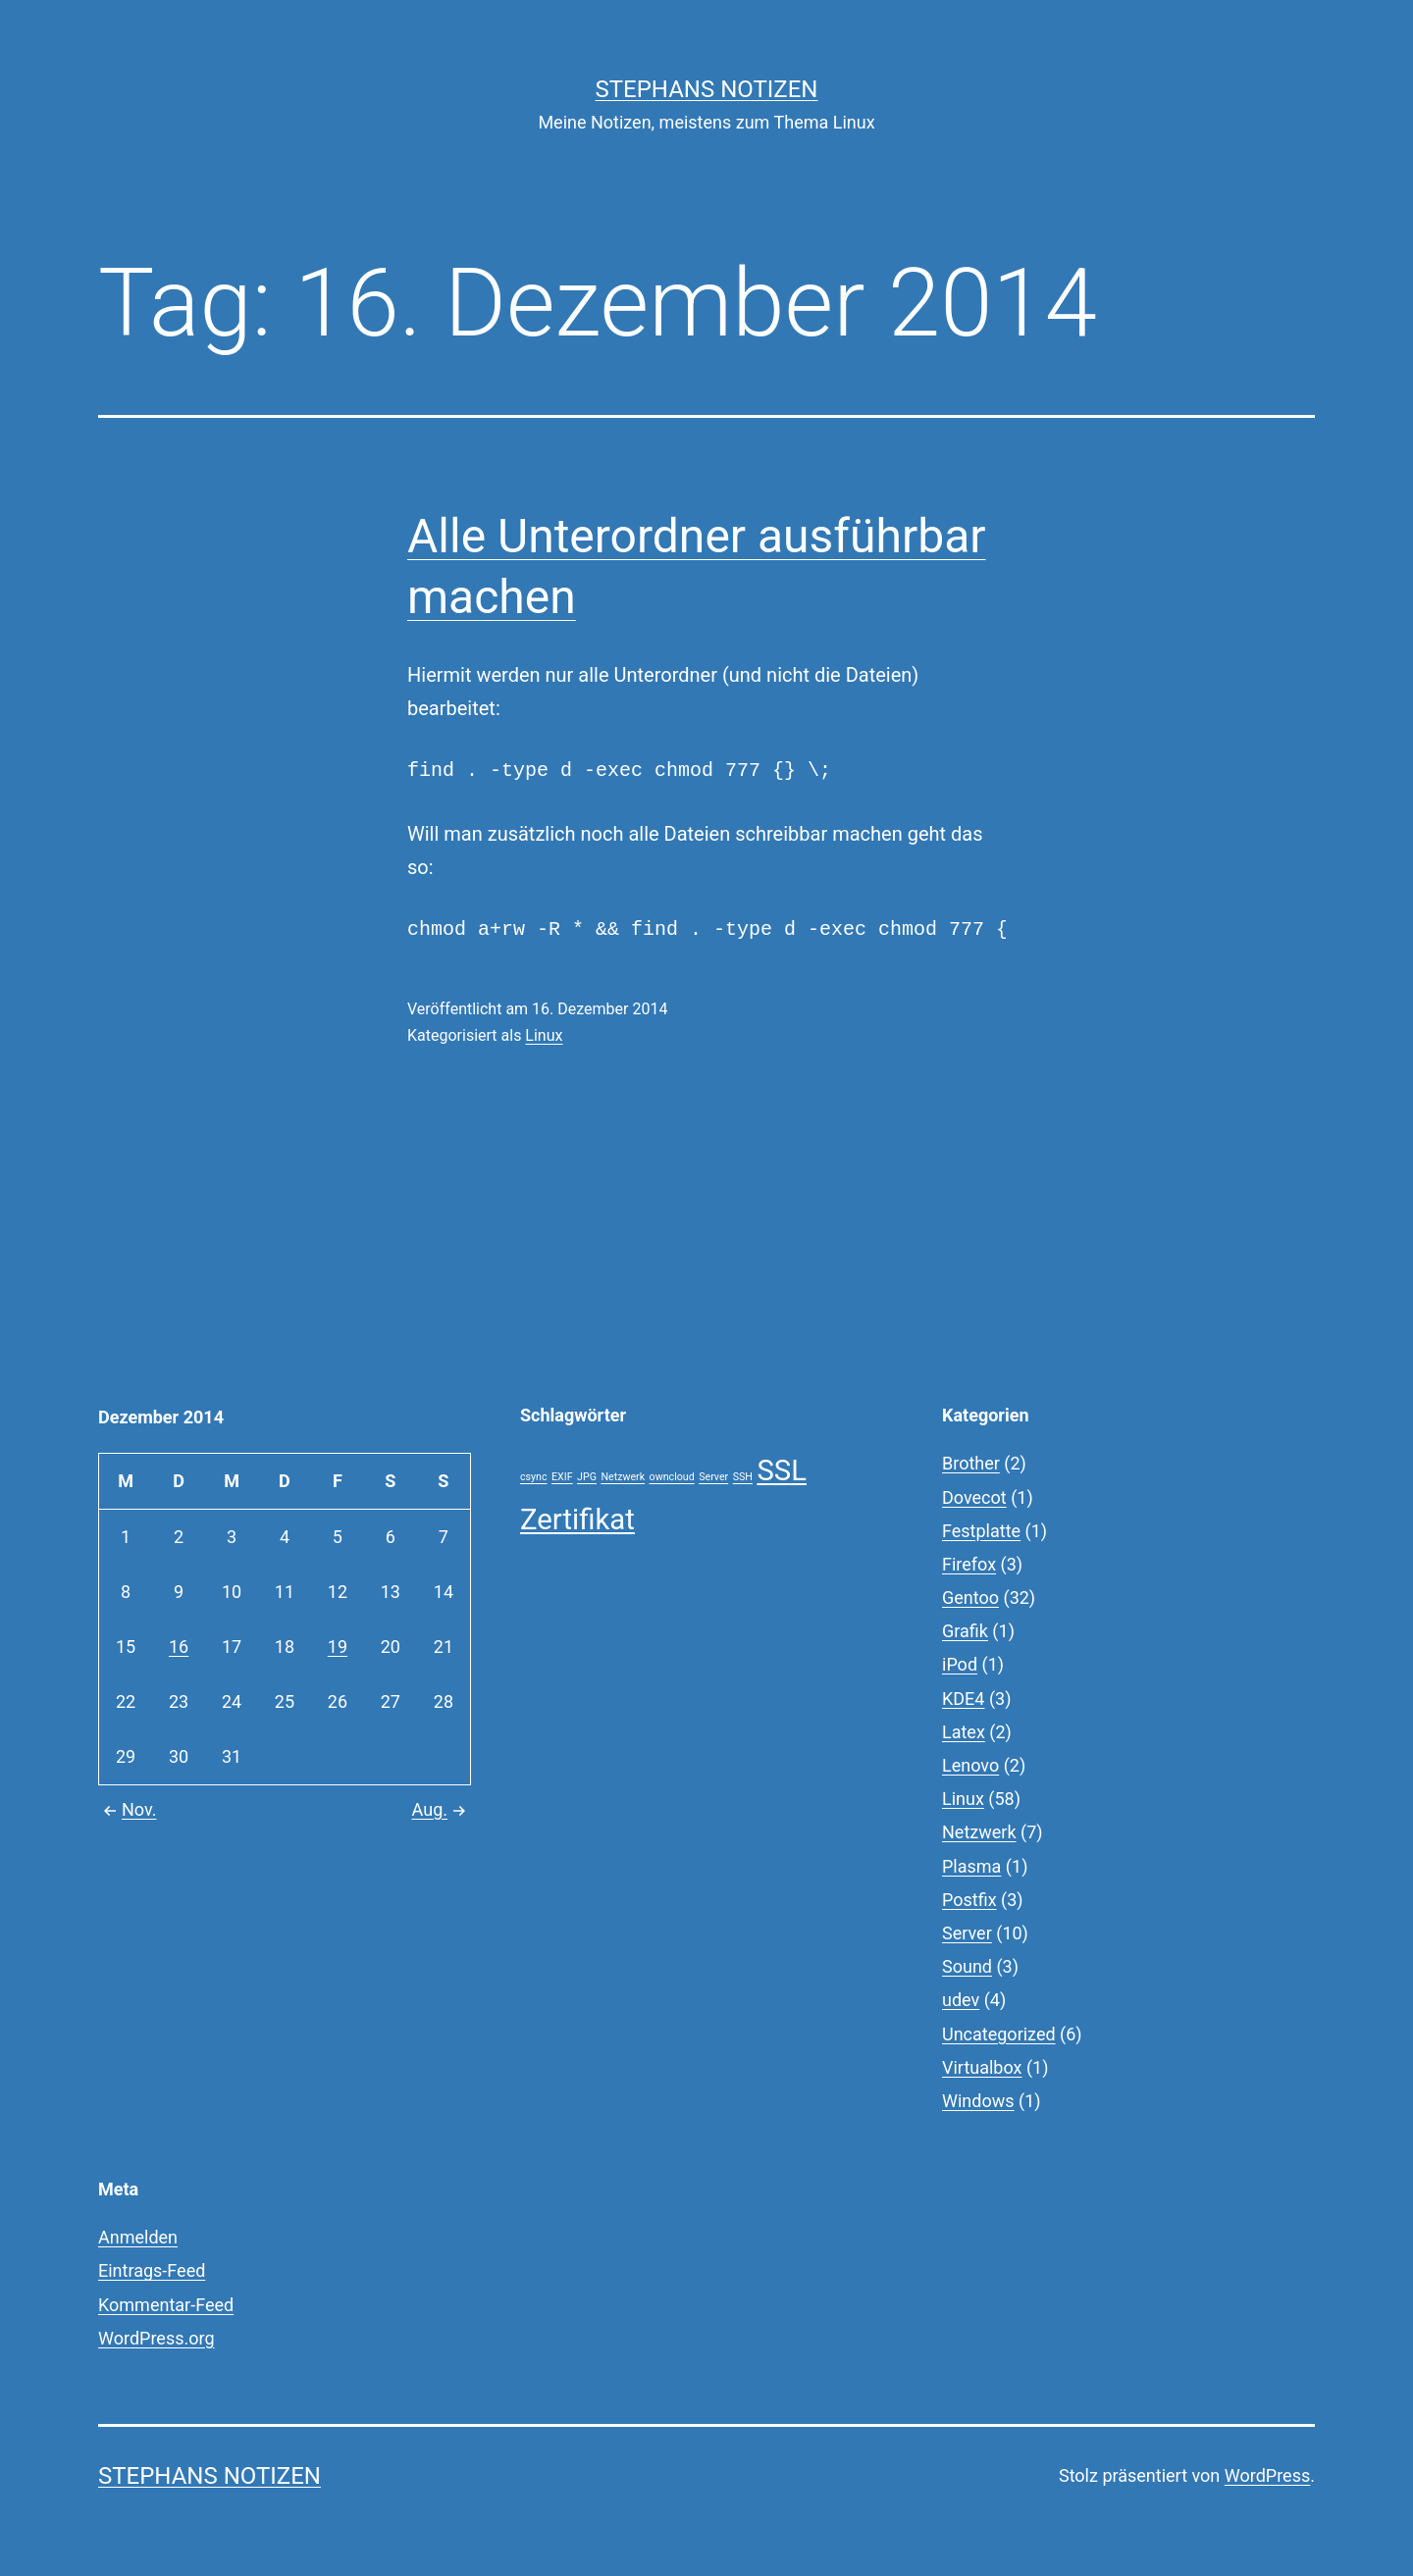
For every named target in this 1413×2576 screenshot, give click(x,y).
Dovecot (974, 1497)
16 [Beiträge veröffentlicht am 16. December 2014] (178, 1646)
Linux (543, 1035)
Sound (967, 1966)
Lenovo (970, 1765)
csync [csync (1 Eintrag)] (534, 1476)
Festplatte (981, 1530)
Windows (978, 2100)
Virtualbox (981, 2067)
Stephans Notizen (707, 89)
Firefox (969, 1564)
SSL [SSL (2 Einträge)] (782, 1470)
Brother (971, 1463)
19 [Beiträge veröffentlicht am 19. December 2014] (337, 1646)
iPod (959, 1664)
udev (960, 1999)
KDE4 (963, 1698)
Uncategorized (999, 2034)
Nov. (127, 1809)
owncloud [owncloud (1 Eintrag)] (672, 1476)
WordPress (1267, 2475)
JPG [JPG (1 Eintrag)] (587, 1476)
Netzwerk (979, 1832)
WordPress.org (156, 2338)
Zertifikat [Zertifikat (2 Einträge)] (577, 1519)
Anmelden (138, 2237)
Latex (963, 1732)
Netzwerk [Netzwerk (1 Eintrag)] (623, 1476)
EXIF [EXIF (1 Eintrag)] (562, 1476)
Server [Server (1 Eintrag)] (713, 1476)
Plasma (971, 1866)
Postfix (969, 1899)
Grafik (965, 1631)
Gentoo (970, 1597)
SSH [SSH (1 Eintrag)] (743, 1476)
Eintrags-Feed (151, 2270)
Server (967, 1933)
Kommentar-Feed (166, 2304)
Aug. (441, 1809)
